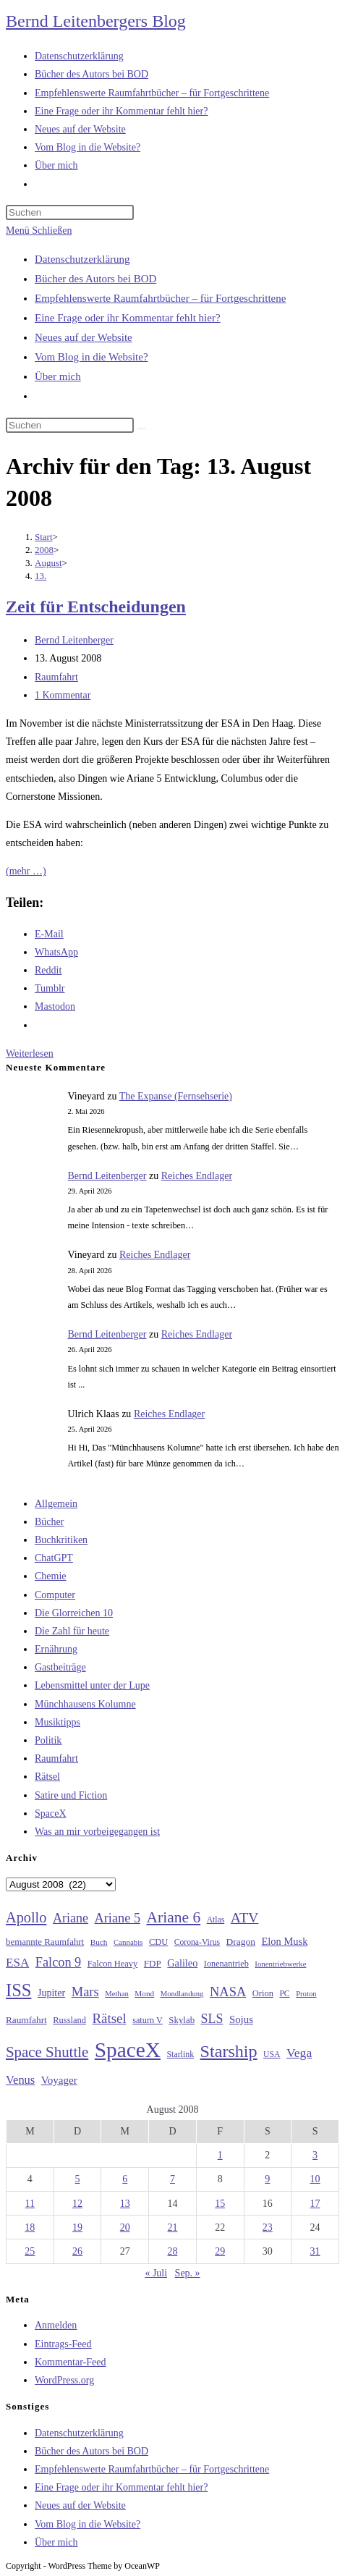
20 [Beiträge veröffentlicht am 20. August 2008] (125, 2227)
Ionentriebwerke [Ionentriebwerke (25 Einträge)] (280, 1963)
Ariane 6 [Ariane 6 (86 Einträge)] (174, 1917)
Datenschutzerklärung (82, 259)
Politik (48, 1740)
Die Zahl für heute (72, 1631)
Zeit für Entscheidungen (96, 606)
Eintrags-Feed (63, 2344)
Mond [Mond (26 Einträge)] (144, 1993)
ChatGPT (54, 1558)
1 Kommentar (62, 695)
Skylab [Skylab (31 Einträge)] (182, 2020)
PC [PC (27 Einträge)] (284, 1993)
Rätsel (47, 1776)
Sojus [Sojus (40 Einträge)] (241, 2019)
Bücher (49, 1521)
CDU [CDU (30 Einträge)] (158, 1942)
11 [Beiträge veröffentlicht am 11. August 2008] (30, 2203)
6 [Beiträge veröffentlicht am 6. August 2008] (124, 2179)
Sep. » (187, 2273)
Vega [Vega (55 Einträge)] (299, 2052)
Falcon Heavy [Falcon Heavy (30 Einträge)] (113, 1964)
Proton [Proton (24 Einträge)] (306, 1994)
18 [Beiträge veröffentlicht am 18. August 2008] (30, 2227)
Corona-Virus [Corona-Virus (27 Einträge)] (197, 1942)
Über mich (58, 376)
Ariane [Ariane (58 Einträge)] (70, 1918)
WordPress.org (64, 2380)
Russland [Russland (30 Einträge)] (69, 2020)
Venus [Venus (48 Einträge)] (20, 2080)
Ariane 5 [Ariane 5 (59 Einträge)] (117, 1918)
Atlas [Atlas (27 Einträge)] (216, 1920)
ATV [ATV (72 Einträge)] (245, 1917)
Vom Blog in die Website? (91, 357)
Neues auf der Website (83, 337)
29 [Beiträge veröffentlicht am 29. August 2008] (220, 2251)
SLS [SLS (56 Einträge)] (212, 2018)
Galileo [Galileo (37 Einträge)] (182, 1963)
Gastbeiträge (60, 1667)
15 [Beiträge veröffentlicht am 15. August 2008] (220, 2203)
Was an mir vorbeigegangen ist (97, 1831)
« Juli (156, 2273)
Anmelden (56, 2325)
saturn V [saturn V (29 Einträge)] (147, 2020)
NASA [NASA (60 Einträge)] (228, 1992)
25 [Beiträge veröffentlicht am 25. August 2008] (30, 2251)
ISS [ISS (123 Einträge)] (18, 1990)
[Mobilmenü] (39, 230)
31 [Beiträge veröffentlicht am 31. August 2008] (315, 2251)
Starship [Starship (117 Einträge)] (228, 2051)
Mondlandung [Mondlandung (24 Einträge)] (182, 1994)
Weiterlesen (30, 1053)
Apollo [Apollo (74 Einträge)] (26, 1917)
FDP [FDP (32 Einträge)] (152, 1963)
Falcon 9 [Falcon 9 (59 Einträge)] (58, 1962)
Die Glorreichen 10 (74, 1613)
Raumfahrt (56, 677)
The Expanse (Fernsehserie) (175, 1096)
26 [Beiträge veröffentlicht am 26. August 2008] (77, 2251)
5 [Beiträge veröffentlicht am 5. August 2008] (77, 2179)
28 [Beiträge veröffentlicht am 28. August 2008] (172, 2251)
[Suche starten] (142, 428)
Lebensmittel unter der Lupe (92, 1685)
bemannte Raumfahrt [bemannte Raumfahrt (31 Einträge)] (45, 1942)
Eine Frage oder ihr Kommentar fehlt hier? (128, 318)
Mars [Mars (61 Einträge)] (85, 1992)
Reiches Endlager (196, 1175)
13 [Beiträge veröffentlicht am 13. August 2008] (125, 2203)
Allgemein (56, 1503)
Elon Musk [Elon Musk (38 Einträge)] (285, 1941)
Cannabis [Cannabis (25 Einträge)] (128, 1942)
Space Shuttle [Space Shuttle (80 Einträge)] (47, 2052)
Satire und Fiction (71, 1795)
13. (40, 575)
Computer (55, 1594)
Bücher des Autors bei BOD (95, 278)
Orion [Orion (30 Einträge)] (262, 1993)
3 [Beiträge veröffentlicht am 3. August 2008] (315, 2155)
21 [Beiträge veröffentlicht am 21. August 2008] (172, 2227)
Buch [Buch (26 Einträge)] (99, 1942)
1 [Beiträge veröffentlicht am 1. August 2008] (220, 2155)
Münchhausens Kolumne (85, 1704)
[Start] (44, 536)
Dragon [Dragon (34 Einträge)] (240, 1941)
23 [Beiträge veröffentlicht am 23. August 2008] (268, 2227)
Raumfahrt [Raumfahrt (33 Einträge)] (26, 2019)
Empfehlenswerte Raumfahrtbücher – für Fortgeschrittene (160, 298)
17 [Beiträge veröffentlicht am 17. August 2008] (315, 2203)
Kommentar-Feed (70, 2362)
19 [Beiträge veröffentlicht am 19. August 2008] (77, 2227)
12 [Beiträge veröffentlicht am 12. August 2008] (77, 2203)
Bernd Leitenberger (74, 640)
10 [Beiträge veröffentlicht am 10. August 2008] (315, 2179)
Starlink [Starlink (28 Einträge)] (181, 2054)
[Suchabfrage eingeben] (70, 212)
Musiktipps (57, 1722)
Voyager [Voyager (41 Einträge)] (59, 2080)
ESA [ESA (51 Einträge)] (17, 1962)
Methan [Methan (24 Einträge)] (117, 1994)
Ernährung (56, 1649)
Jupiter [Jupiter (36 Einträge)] (51, 1992)
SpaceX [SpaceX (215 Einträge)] (128, 2049)
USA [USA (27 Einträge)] (271, 2054)
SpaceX (51, 1813)
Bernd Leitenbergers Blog (96, 21)
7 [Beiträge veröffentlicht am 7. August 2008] (172, 2179)
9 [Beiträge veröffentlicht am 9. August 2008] (267, 2179)
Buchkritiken (61, 1539)
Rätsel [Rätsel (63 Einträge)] (109, 2018)
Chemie (51, 1576)
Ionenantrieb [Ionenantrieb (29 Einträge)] (226, 1964)
